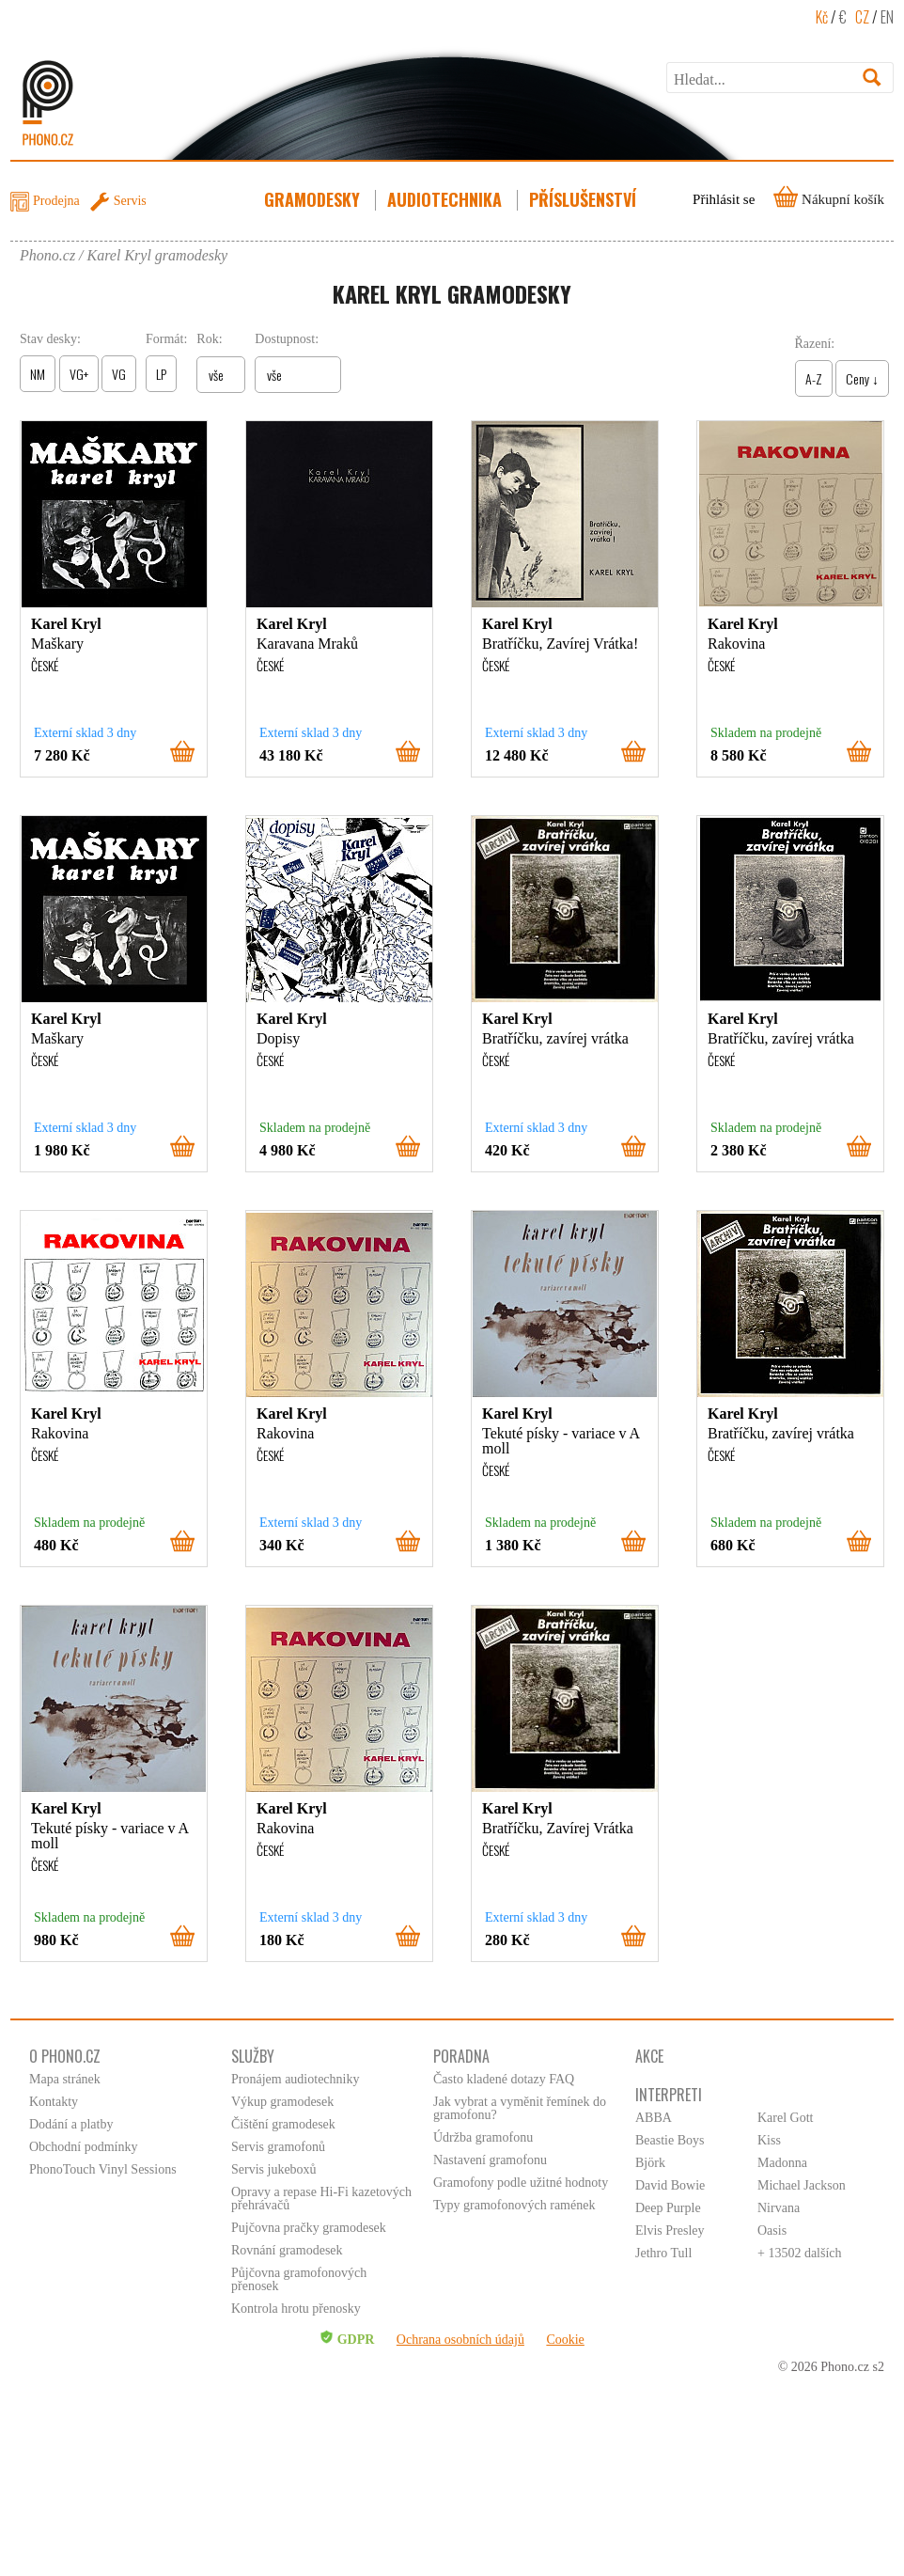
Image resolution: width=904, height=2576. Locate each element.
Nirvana (778, 2208)
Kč (822, 17)
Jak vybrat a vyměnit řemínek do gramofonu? (519, 2108)
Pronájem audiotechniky (295, 2079)
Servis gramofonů (278, 2147)
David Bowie (670, 2185)
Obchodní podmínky (83, 2147)
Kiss (769, 2140)
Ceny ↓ (862, 378)
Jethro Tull (663, 2253)
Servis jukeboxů (274, 2169)
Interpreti (668, 2094)
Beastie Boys (670, 2140)
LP (161, 374)
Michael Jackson (801, 2185)
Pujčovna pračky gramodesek (308, 2228)
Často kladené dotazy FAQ (503, 2079)
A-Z (813, 378)
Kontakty (53, 2102)
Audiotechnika (446, 199)
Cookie (565, 2340)
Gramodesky (314, 199)
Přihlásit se (724, 199)
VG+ (79, 374)
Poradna (461, 2056)
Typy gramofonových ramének (514, 2205)
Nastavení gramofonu (490, 2160)
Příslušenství (584, 199)
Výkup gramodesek (282, 2102)
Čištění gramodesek (283, 2124)
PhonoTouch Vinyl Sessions (103, 2169)
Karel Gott (785, 2118)
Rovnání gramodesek (287, 2250)
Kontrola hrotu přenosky (296, 2308)
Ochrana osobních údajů (460, 2340)
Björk (650, 2163)
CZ (862, 17)
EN (887, 17)
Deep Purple (668, 2208)
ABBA (653, 2118)
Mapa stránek (65, 2079)
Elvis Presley (670, 2230)
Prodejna (56, 201)
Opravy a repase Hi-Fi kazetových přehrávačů (321, 2198)
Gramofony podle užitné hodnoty (520, 2182)
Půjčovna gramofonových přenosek (298, 2279)
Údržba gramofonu (483, 2137)
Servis (130, 201)
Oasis (772, 2230)
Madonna (782, 2163)
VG (119, 374)
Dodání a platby (71, 2124)
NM (37, 374)
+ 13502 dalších (799, 2253)
